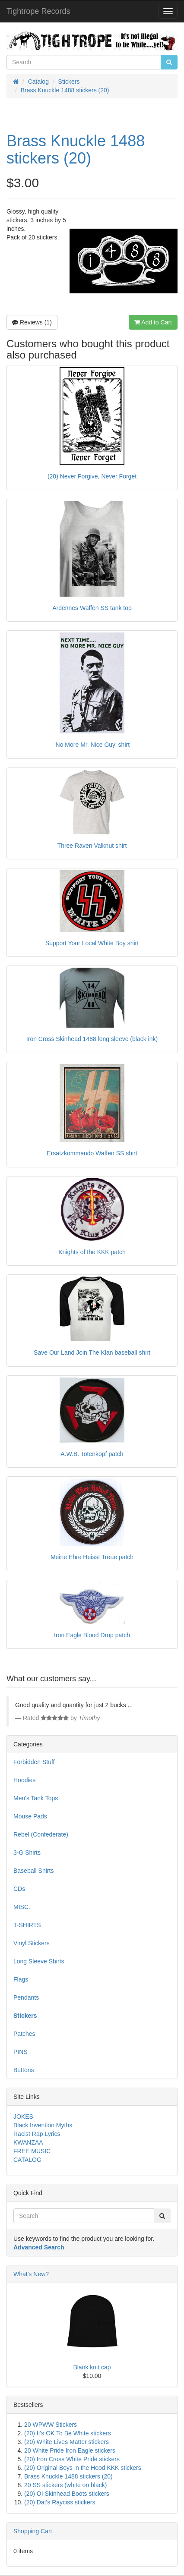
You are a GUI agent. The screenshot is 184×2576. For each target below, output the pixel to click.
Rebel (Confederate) (40, 1834)
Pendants (26, 1997)
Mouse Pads (30, 1816)
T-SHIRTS (27, 1925)
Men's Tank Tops (35, 1798)
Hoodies (24, 1780)
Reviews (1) (32, 322)
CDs (19, 1888)
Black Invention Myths (42, 2125)
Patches (24, 2033)
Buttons (23, 2069)
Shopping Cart (32, 2531)
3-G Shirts (27, 1852)
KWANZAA (28, 2142)
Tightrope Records (38, 11)
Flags (20, 1979)
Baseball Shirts (33, 1870)
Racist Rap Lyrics (36, 2133)
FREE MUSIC (32, 2151)
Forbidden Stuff (33, 1761)
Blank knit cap (92, 2367)
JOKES (23, 2116)
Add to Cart (153, 322)
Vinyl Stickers (31, 1943)
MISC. (21, 1906)
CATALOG (27, 2159)
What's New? (31, 2274)
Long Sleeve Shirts (38, 1961)
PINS (20, 2051)
